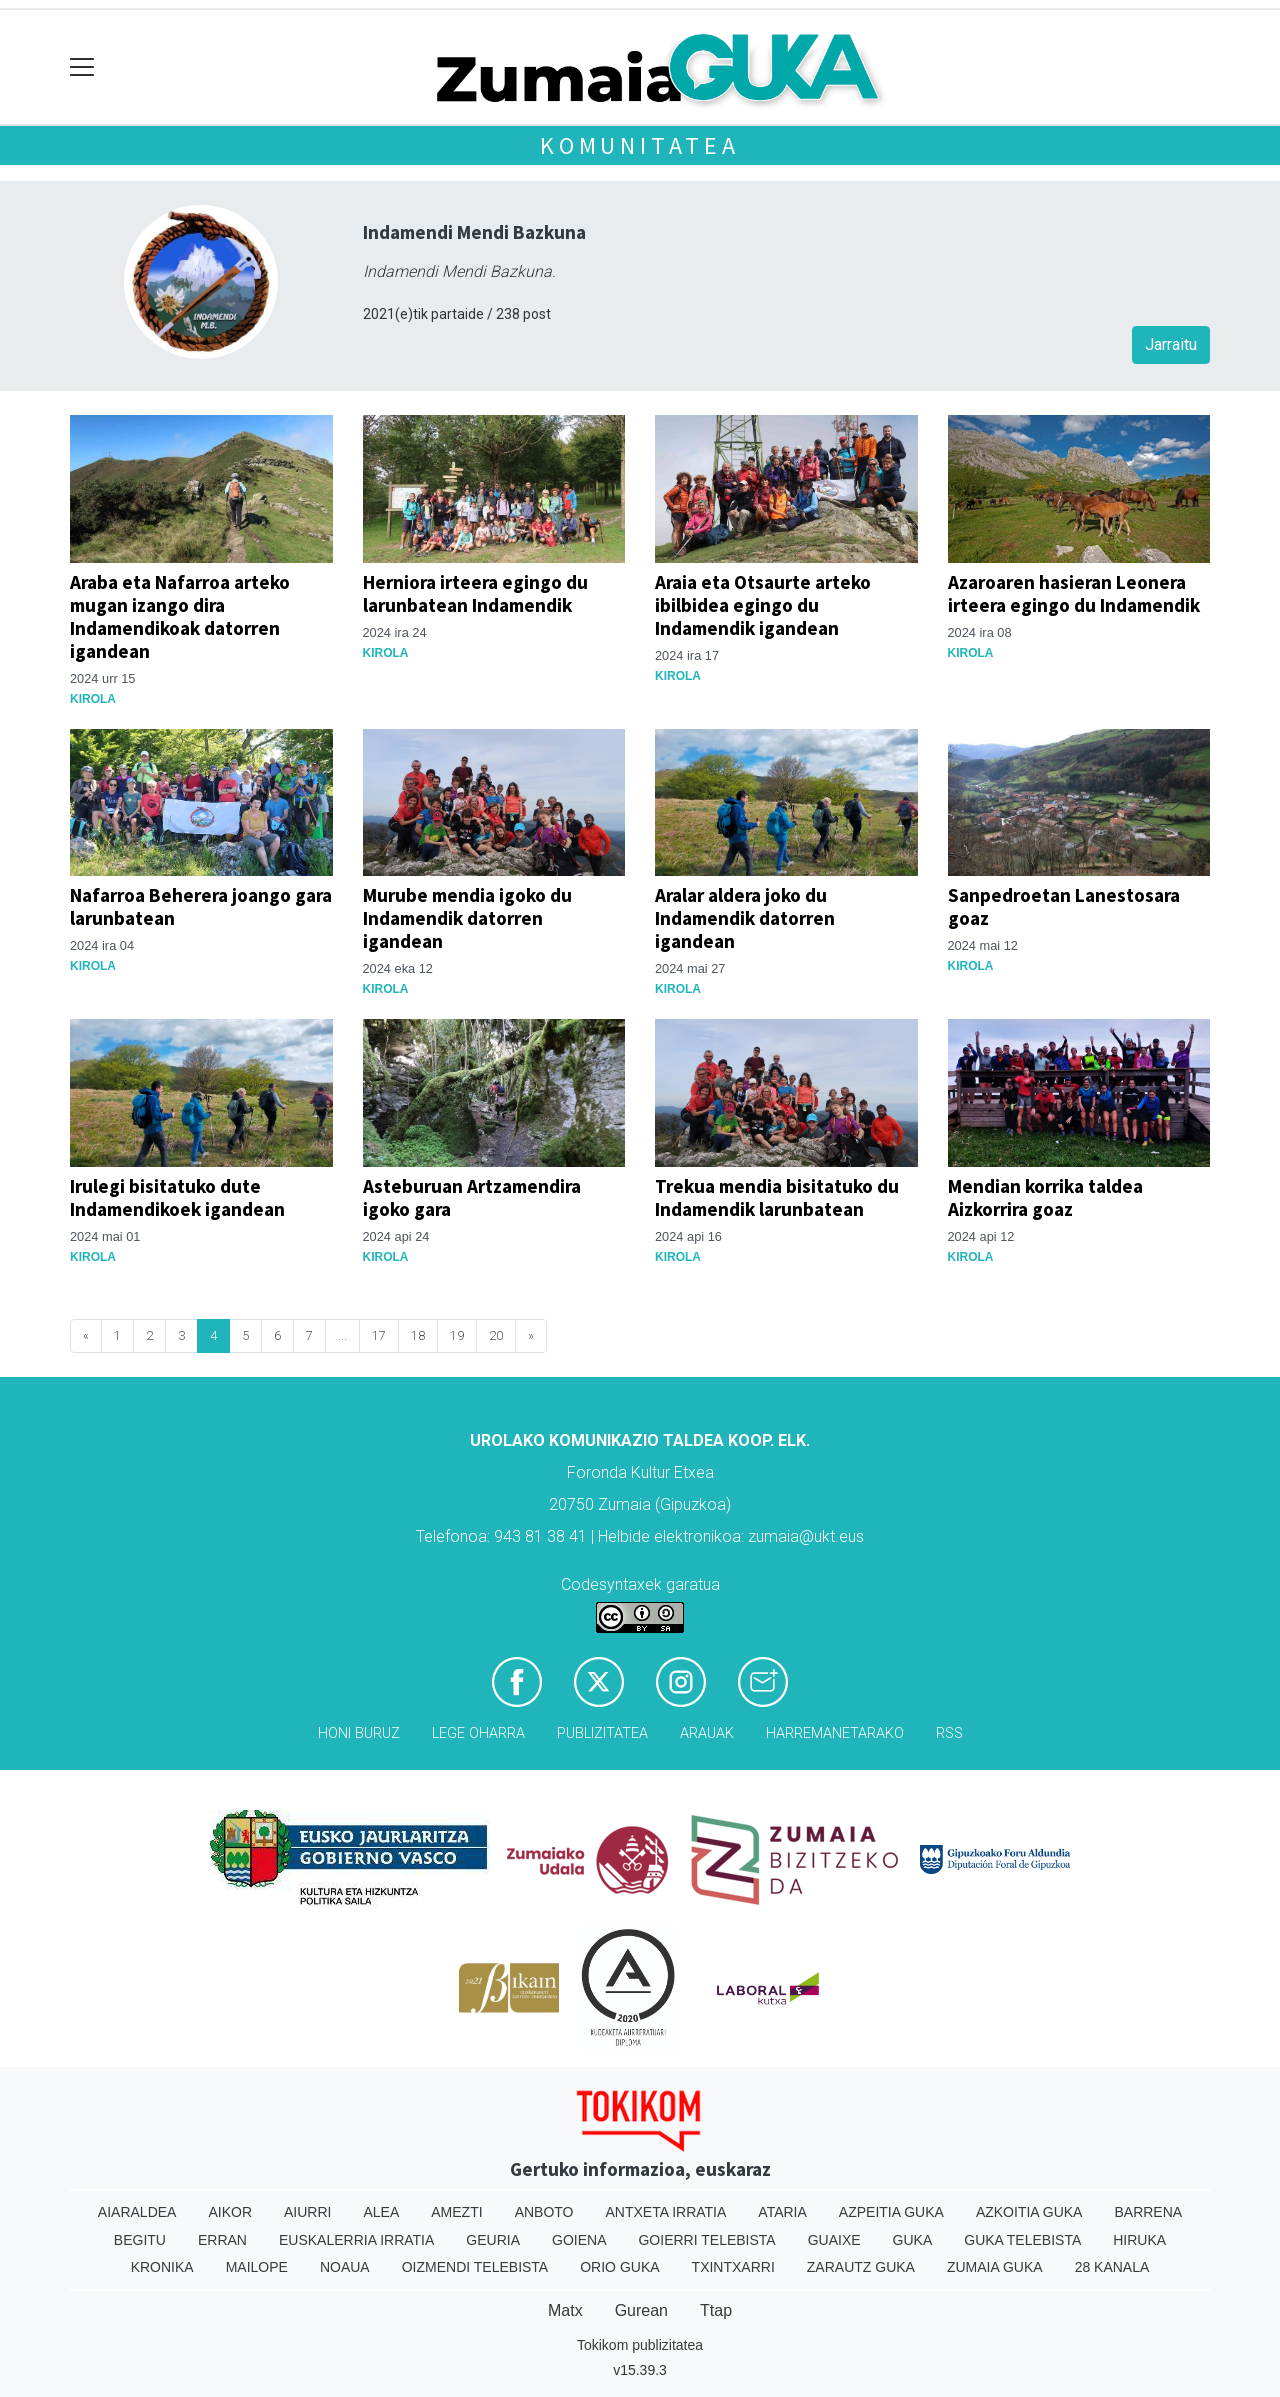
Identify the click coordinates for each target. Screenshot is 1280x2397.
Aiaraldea (137, 2212)
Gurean (641, 2310)
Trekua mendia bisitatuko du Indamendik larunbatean (777, 1197)
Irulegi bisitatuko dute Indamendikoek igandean (177, 1197)
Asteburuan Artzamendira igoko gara (472, 1197)
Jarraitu (1171, 344)
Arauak (707, 1733)
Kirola (93, 699)
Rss (949, 1733)
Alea (381, 2212)
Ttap (716, 2310)
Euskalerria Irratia (356, 2240)
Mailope (257, 2267)
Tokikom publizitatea (640, 2345)
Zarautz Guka (861, 2267)
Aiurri (307, 2212)
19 (457, 1335)
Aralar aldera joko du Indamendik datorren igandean (745, 918)
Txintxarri (733, 2267)
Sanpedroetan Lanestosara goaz (1064, 906)
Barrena (1148, 2212)
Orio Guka (619, 2267)
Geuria (493, 2240)
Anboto (544, 2212)
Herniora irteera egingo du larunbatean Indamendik (475, 593)
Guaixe (834, 2240)
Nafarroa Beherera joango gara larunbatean (201, 906)
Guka (913, 2240)
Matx (565, 2310)
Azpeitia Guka (891, 2212)
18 (418, 1335)
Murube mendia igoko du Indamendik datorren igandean (467, 918)
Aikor (230, 2212)
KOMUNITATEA (640, 145)
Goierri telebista (706, 2240)
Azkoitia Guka (1029, 2212)
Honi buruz (359, 1733)
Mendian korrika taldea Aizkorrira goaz (1045, 1197)
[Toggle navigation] (82, 67)
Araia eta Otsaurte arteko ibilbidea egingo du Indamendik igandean (763, 605)
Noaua (345, 2267)
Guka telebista (1022, 2240)
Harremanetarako (835, 1733)
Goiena (579, 2240)
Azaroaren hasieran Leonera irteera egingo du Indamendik (1074, 593)
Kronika (162, 2267)
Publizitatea (602, 1733)
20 (496, 1335)
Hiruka (1139, 2240)
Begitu (140, 2240)
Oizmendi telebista (475, 2267)
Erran (222, 2240)
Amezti (456, 2212)
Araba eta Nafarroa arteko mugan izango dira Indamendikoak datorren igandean (180, 616)
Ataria (782, 2212)
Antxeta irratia (666, 2212)
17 (379, 1335)
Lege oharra (478, 1733)
